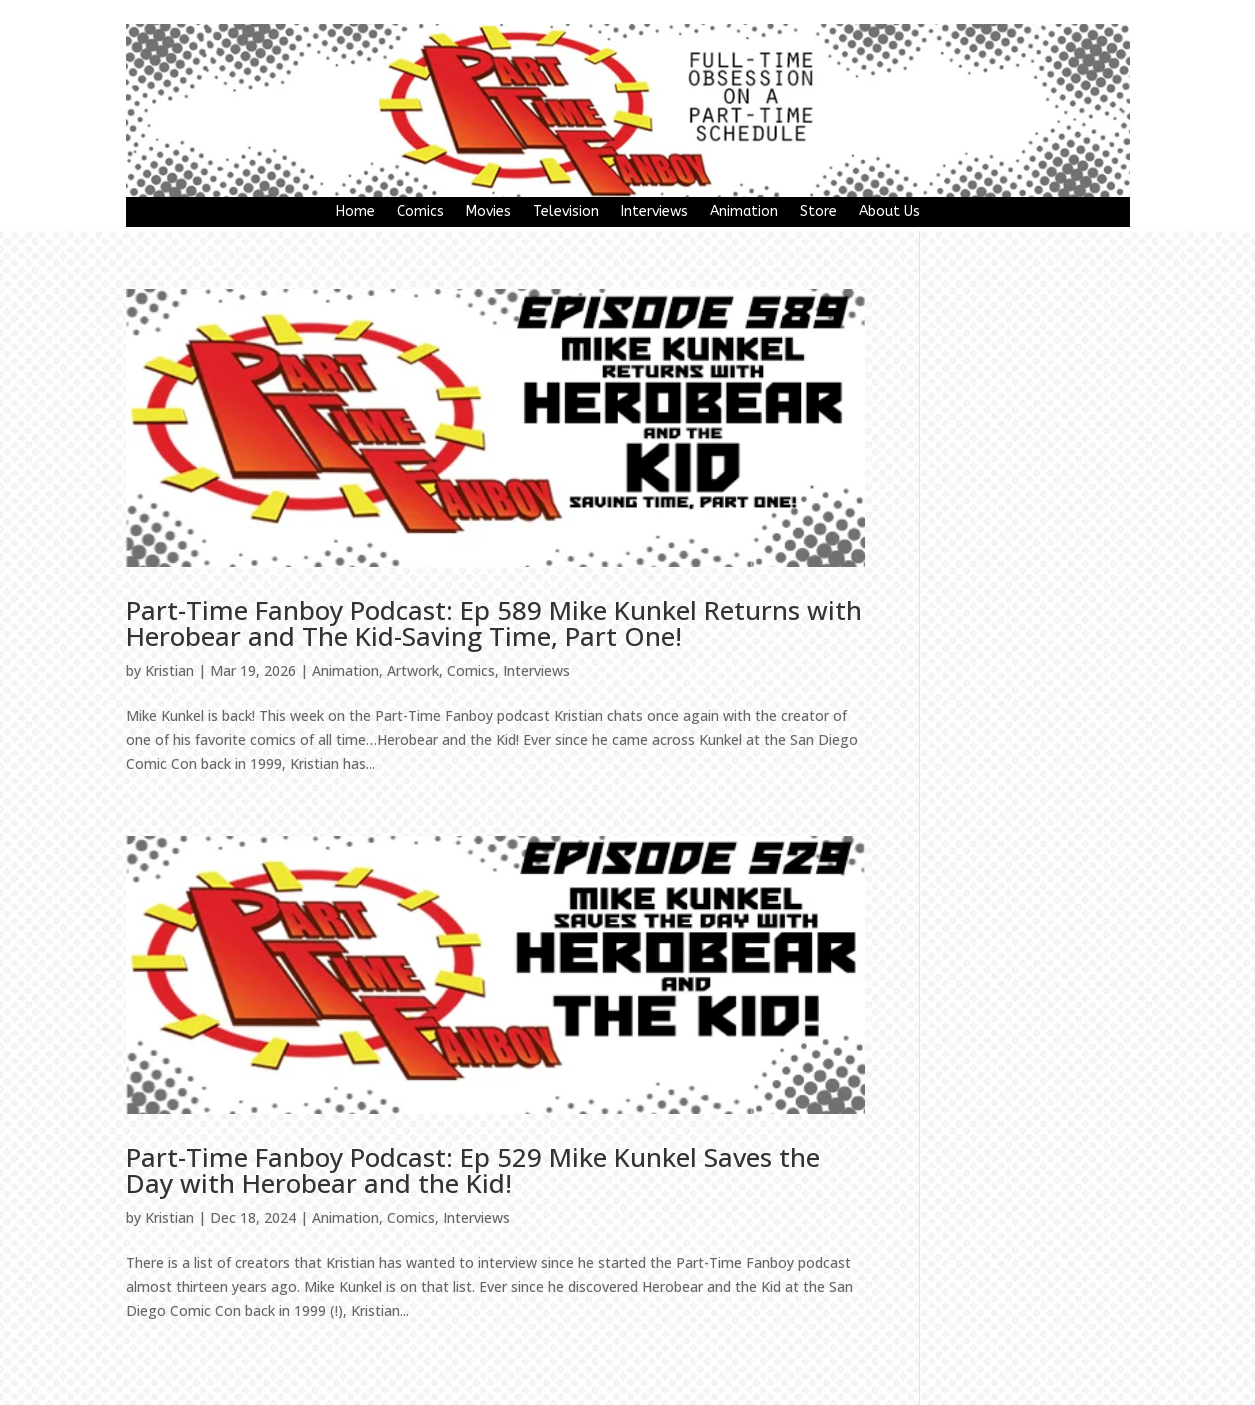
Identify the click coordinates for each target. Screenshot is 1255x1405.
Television (566, 212)
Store (818, 212)
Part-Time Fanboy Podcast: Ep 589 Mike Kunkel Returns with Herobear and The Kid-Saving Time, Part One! (494, 623)
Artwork (413, 670)
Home (355, 212)
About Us (889, 212)
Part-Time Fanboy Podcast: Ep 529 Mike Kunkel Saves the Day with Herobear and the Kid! (473, 1170)
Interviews (654, 212)
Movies (488, 212)
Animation (744, 212)
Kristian (169, 670)
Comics (420, 212)
